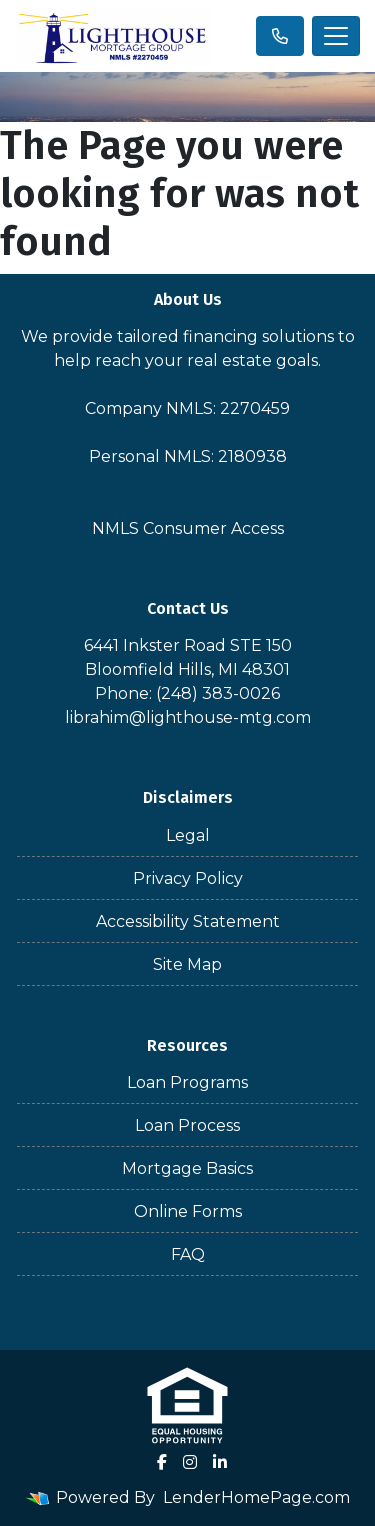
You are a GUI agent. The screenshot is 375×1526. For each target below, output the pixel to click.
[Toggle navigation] (336, 36)
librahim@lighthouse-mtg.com (188, 717)
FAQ (188, 1254)
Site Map (187, 964)
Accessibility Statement (188, 921)
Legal (188, 835)
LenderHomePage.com (256, 1497)
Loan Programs (187, 1082)
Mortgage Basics (187, 1168)
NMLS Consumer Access (188, 528)
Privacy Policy (188, 878)
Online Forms (188, 1211)
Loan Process (187, 1125)
